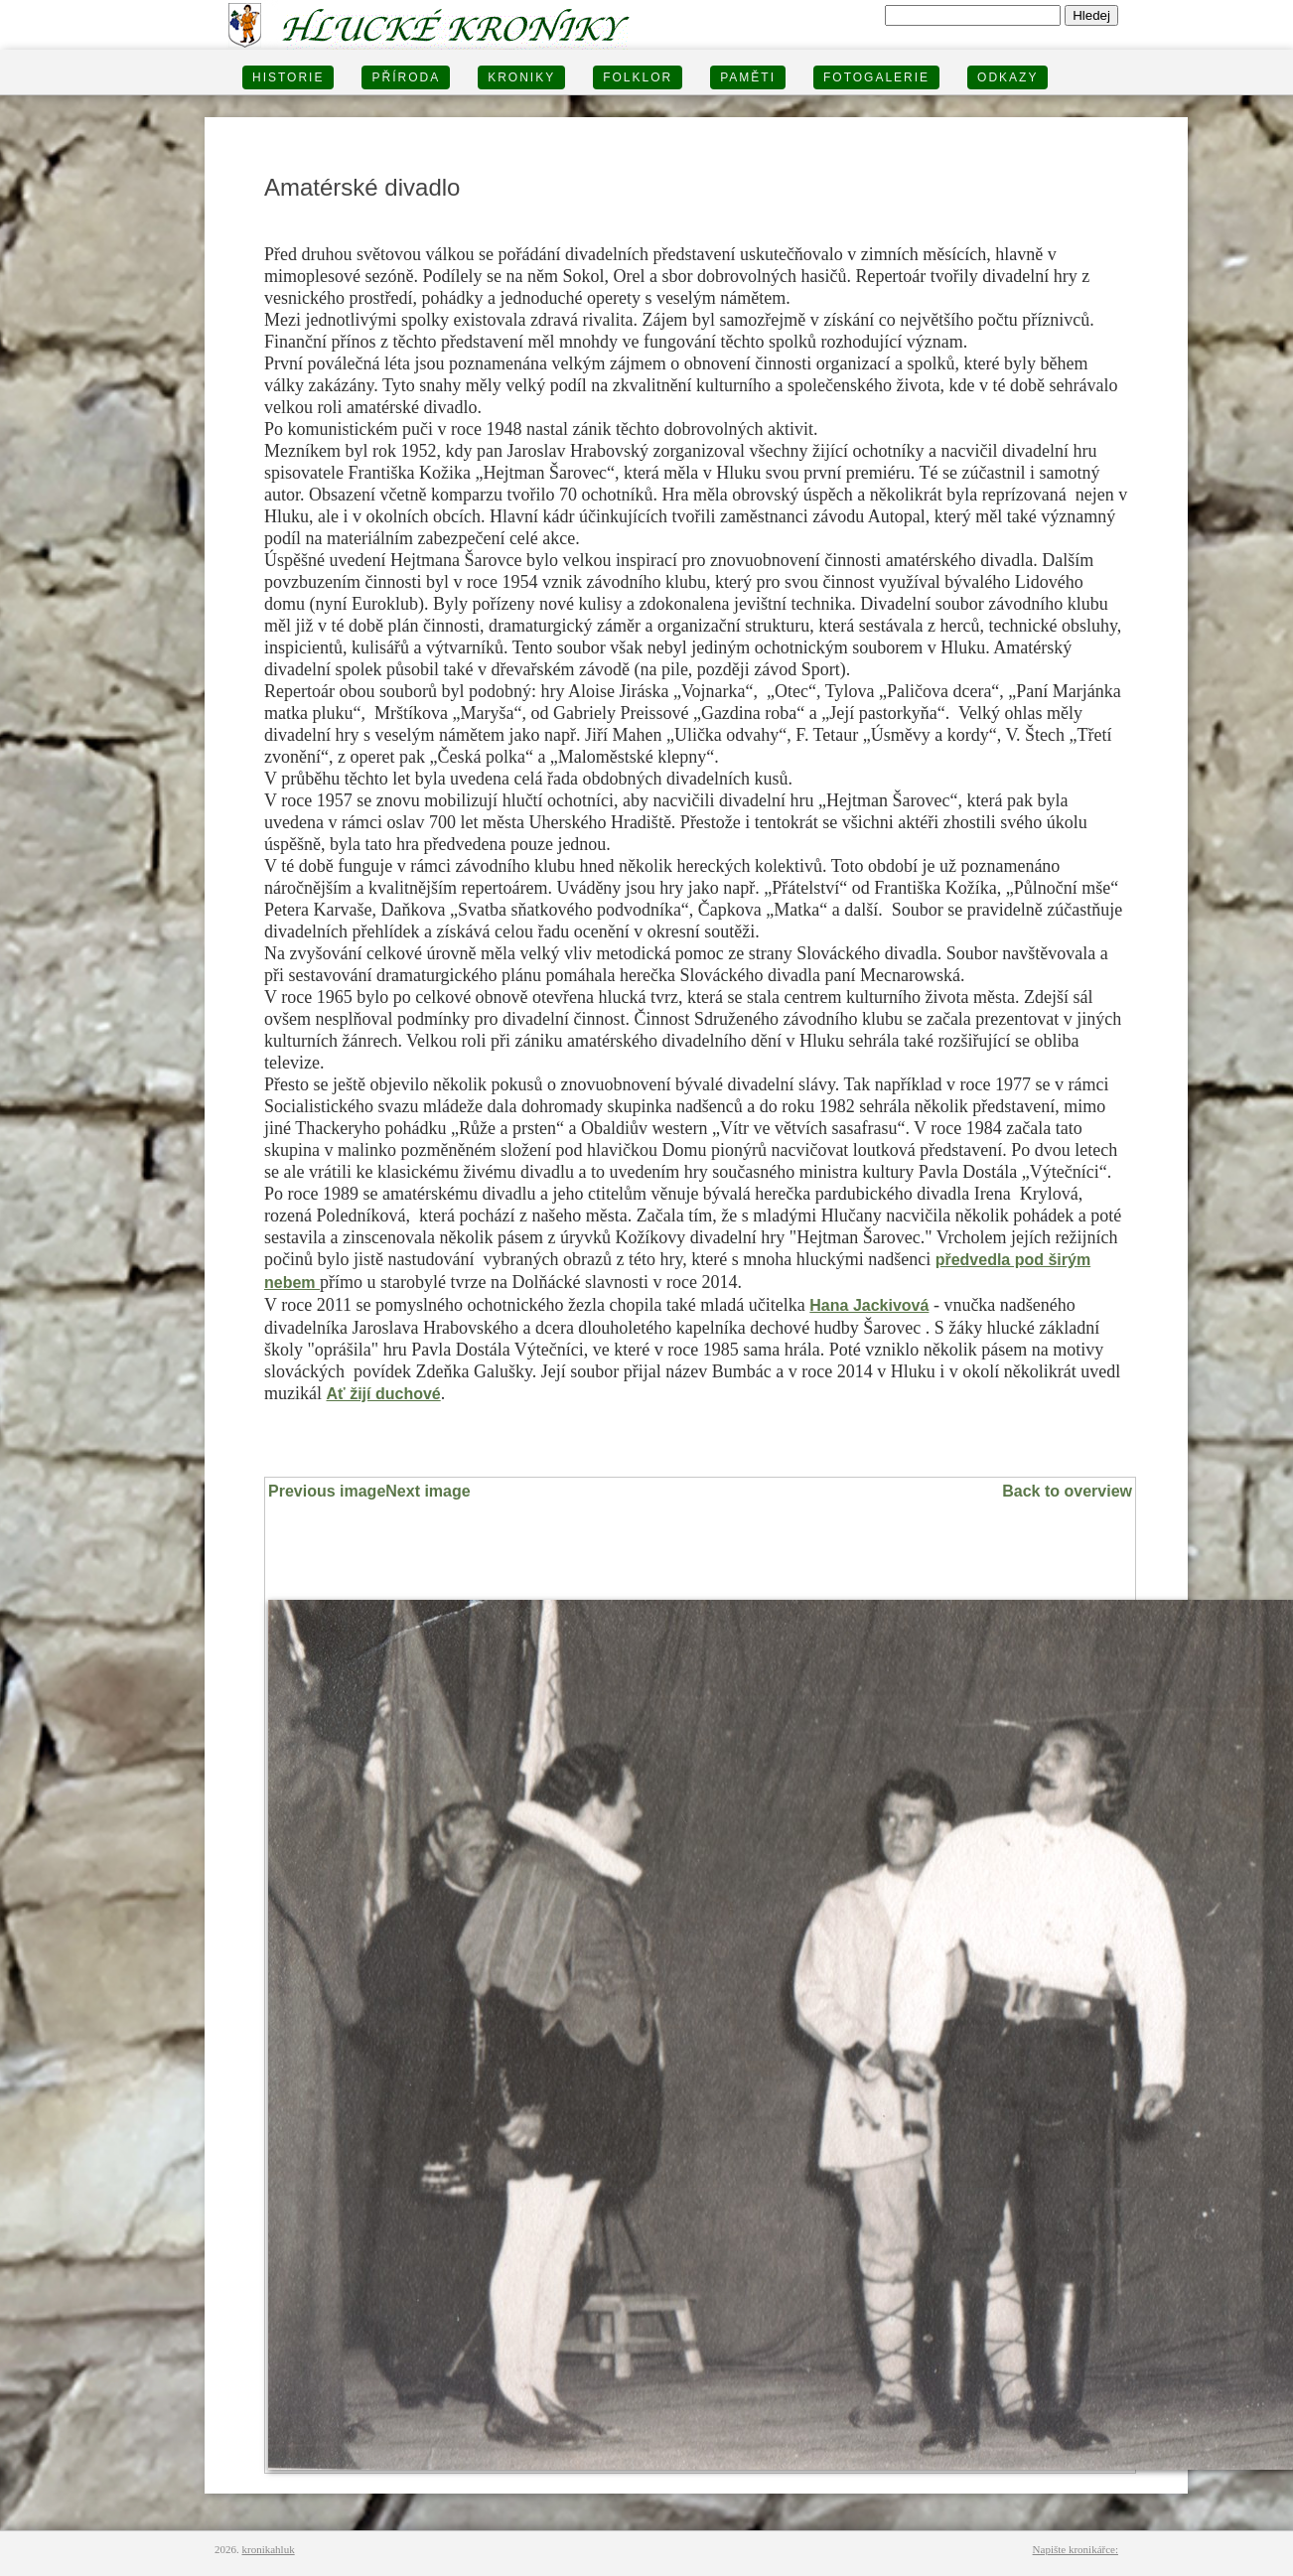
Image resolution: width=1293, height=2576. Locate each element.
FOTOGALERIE (876, 77)
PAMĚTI (748, 77)
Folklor (637, 77)
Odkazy (1007, 77)
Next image (427, 1491)
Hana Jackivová (869, 1305)
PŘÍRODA (405, 77)
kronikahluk (268, 2549)
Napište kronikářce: (1075, 2549)
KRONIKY (521, 77)
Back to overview (1067, 1491)
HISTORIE (288, 77)
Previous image (326, 1491)
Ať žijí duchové (383, 1393)
